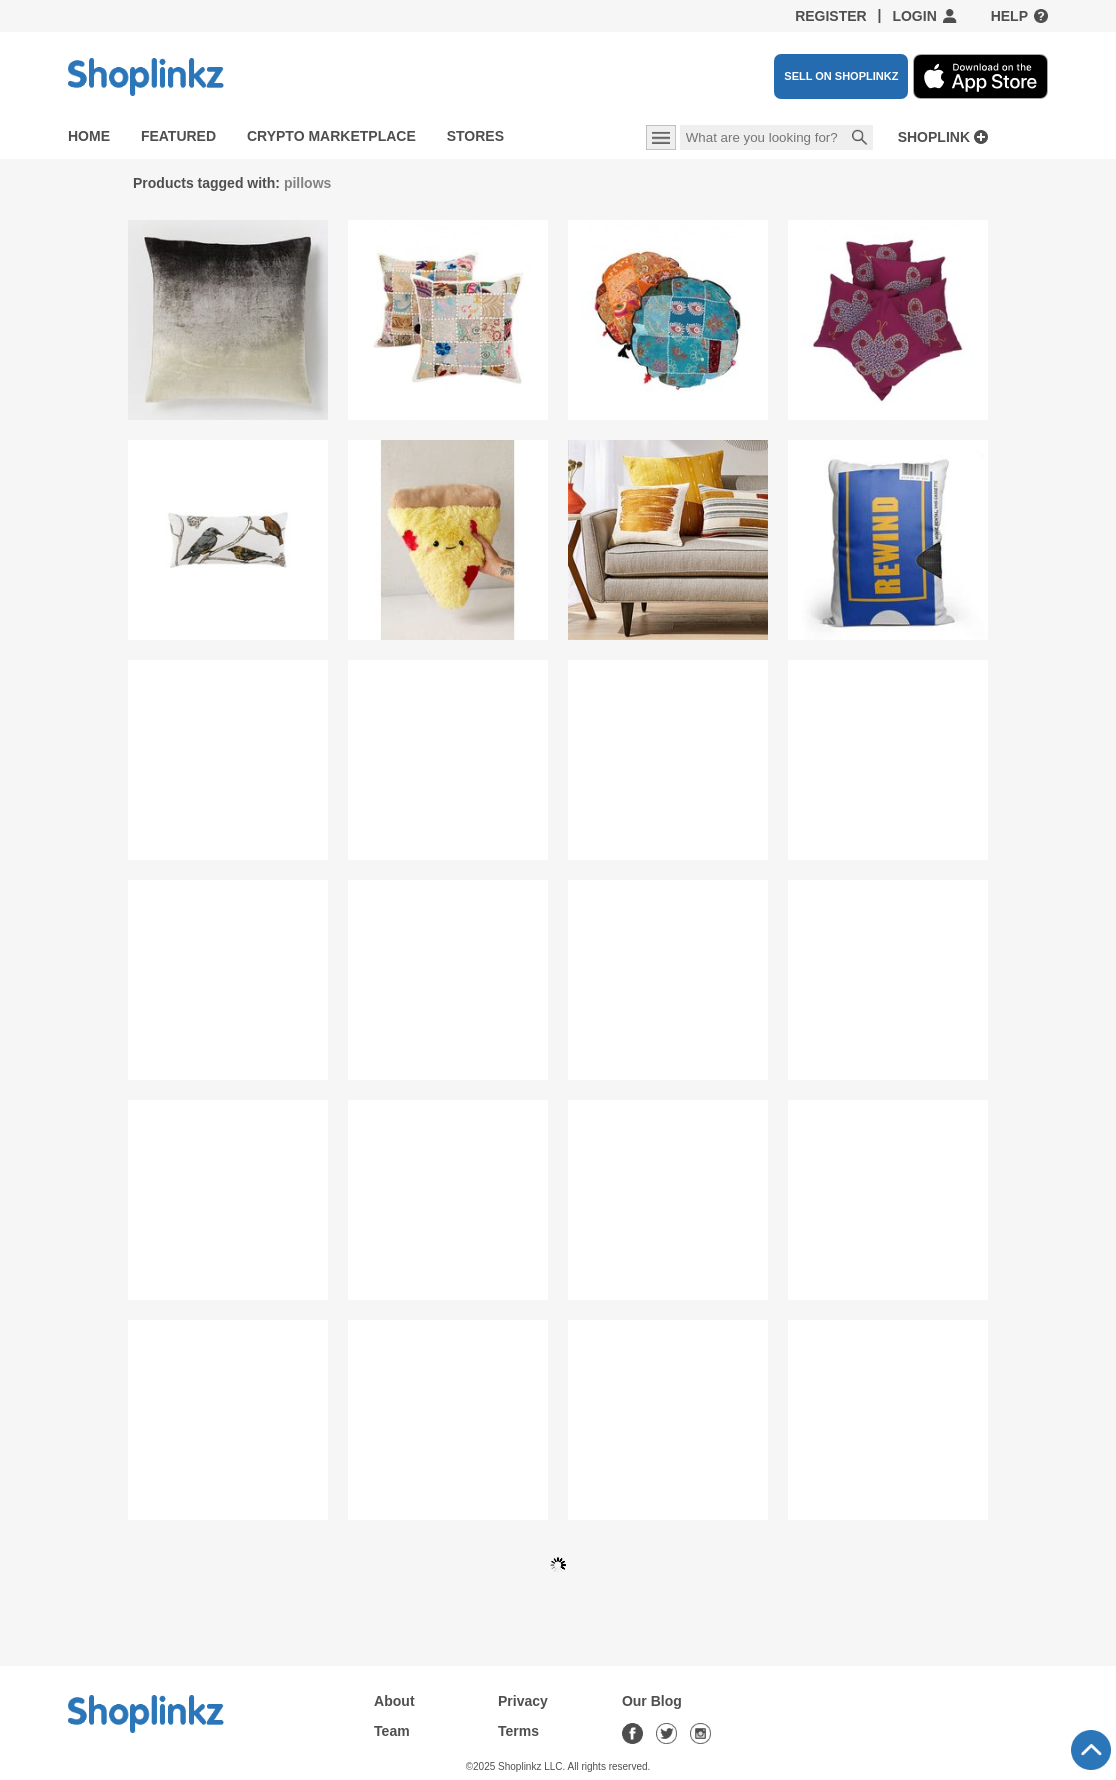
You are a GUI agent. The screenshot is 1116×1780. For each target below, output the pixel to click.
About (394, 1701)
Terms (518, 1731)
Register (831, 16)
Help (1009, 16)
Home (89, 136)
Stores (475, 136)
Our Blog (652, 1701)
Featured (178, 136)
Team (392, 1731)
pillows (307, 183)
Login (914, 16)
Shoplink (934, 137)
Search (860, 139)
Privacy (523, 1701)
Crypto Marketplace (331, 136)
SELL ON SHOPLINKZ (841, 76)
